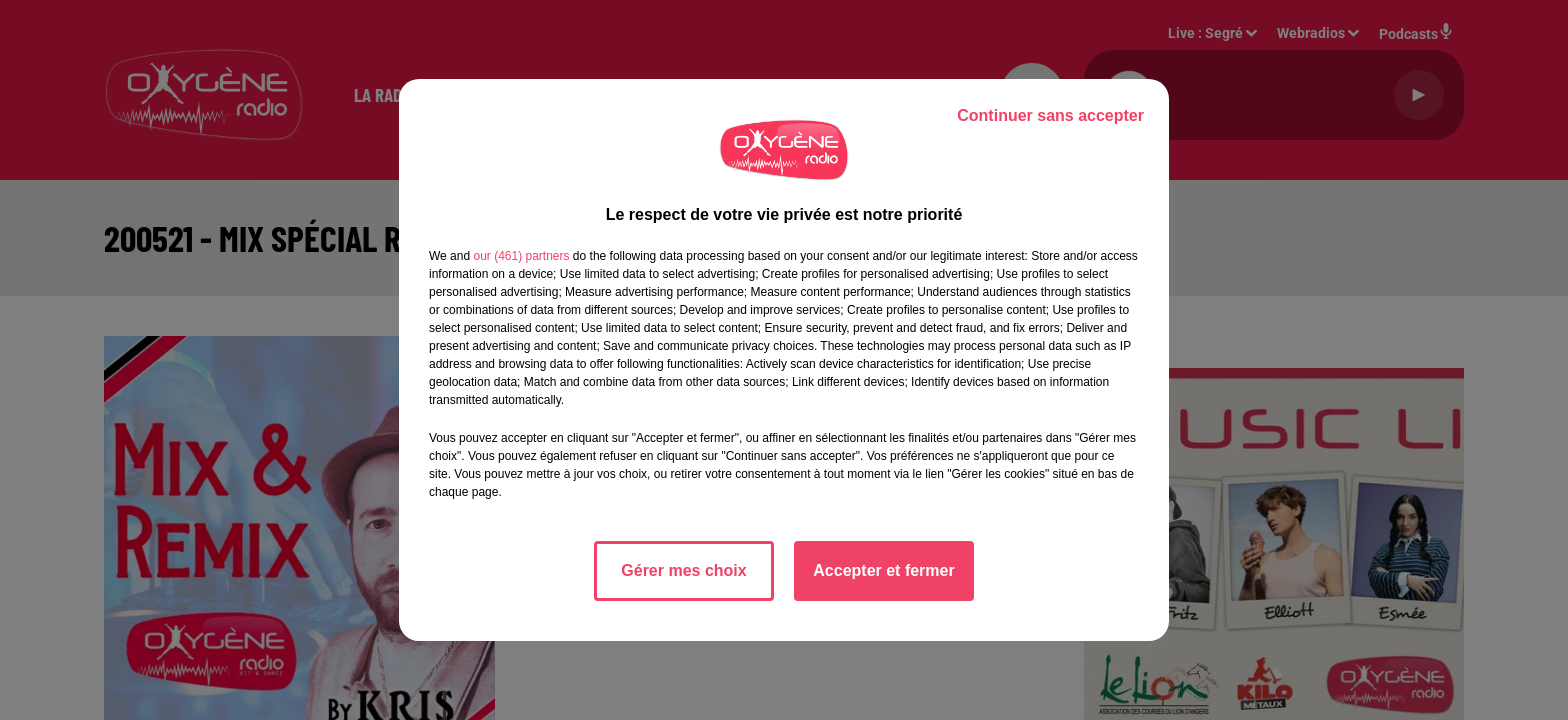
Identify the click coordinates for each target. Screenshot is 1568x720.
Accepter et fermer (883, 570)
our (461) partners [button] (521, 256)
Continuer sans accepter (1050, 115)
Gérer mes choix (683, 570)
